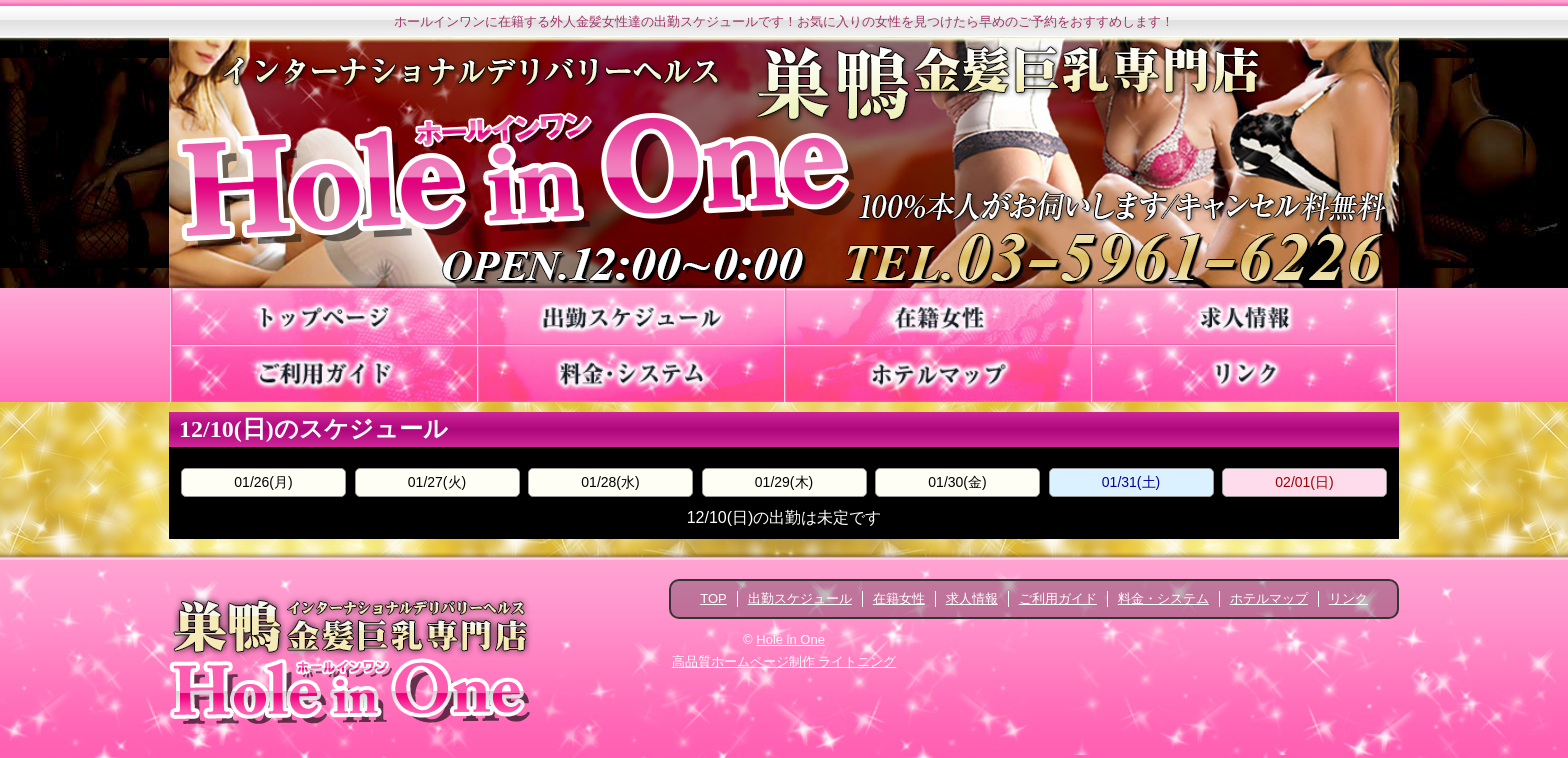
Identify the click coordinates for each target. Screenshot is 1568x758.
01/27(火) (437, 482)
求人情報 (972, 598)
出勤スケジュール (800, 598)
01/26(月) (263, 482)
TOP (713, 598)
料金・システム (1163, 598)
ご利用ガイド (1058, 598)
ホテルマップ (1269, 598)
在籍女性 (899, 598)
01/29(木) (784, 482)
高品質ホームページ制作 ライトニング (784, 661)
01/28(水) (610, 482)
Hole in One (790, 639)
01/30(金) (957, 482)
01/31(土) (1131, 482)
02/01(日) (1304, 482)
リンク (1348, 598)
